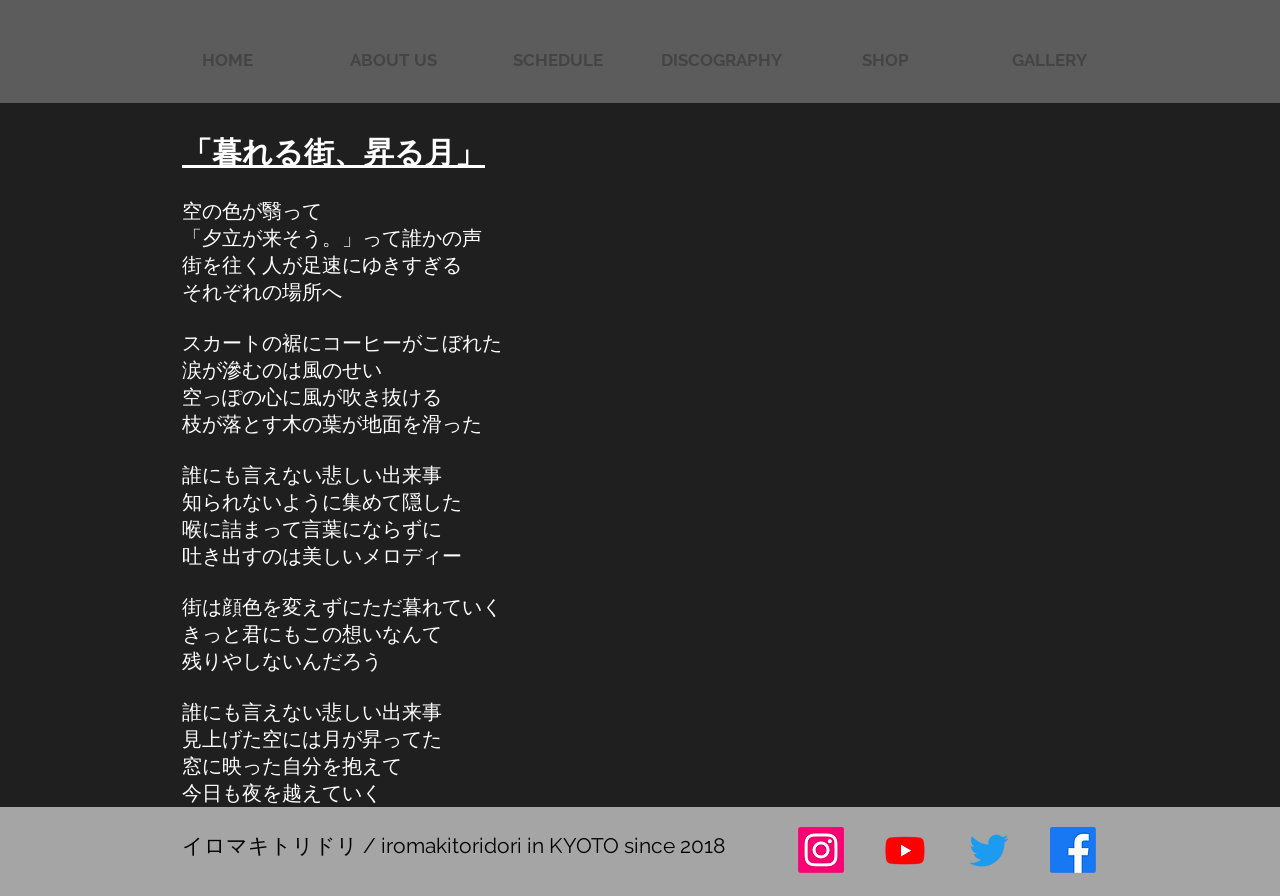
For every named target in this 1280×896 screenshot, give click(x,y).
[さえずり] (989, 850)
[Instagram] (821, 850)
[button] (1049, 60)
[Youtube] (905, 850)
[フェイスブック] (1073, 850)
